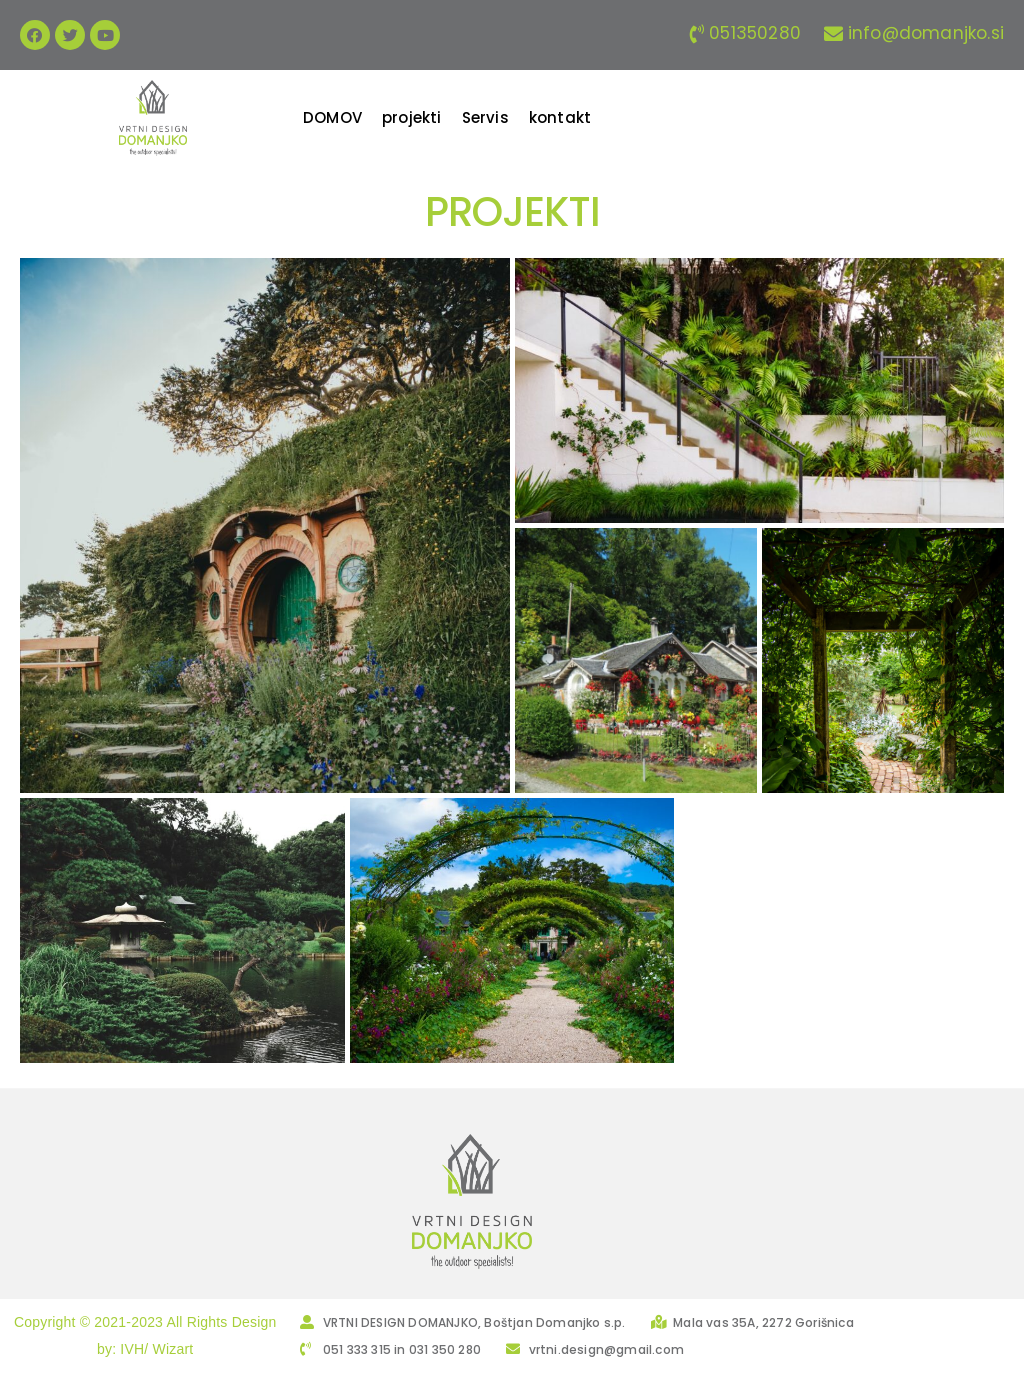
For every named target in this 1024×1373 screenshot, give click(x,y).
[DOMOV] (332, 117)
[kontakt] (560, 117)
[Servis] (485, 117)
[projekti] (412, 117)
